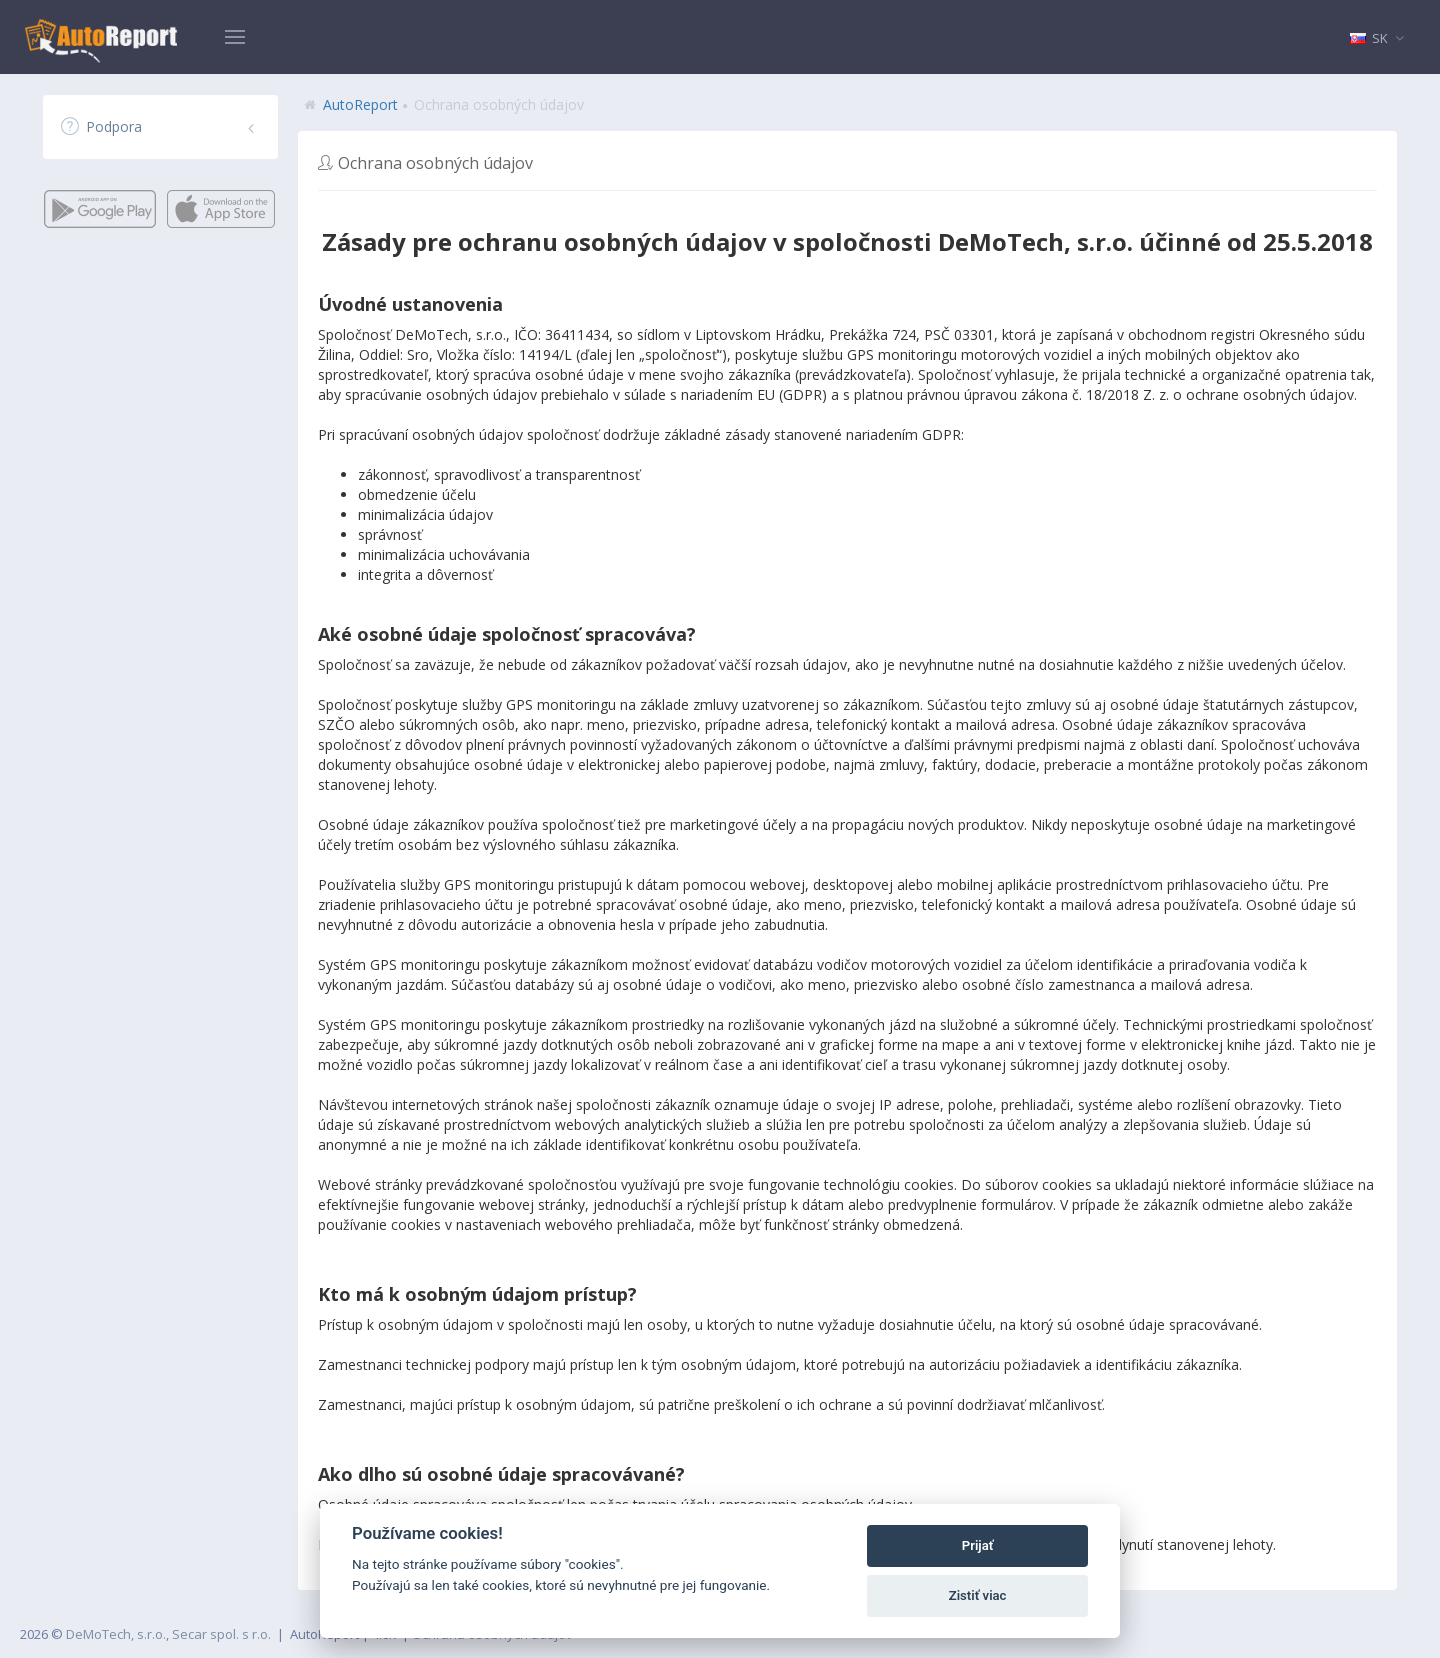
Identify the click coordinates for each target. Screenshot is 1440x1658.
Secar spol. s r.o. (221, 1634)
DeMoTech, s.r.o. (116, 1634)
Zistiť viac (978, 1595)
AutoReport (360, 104)
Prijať (978, 1545)
